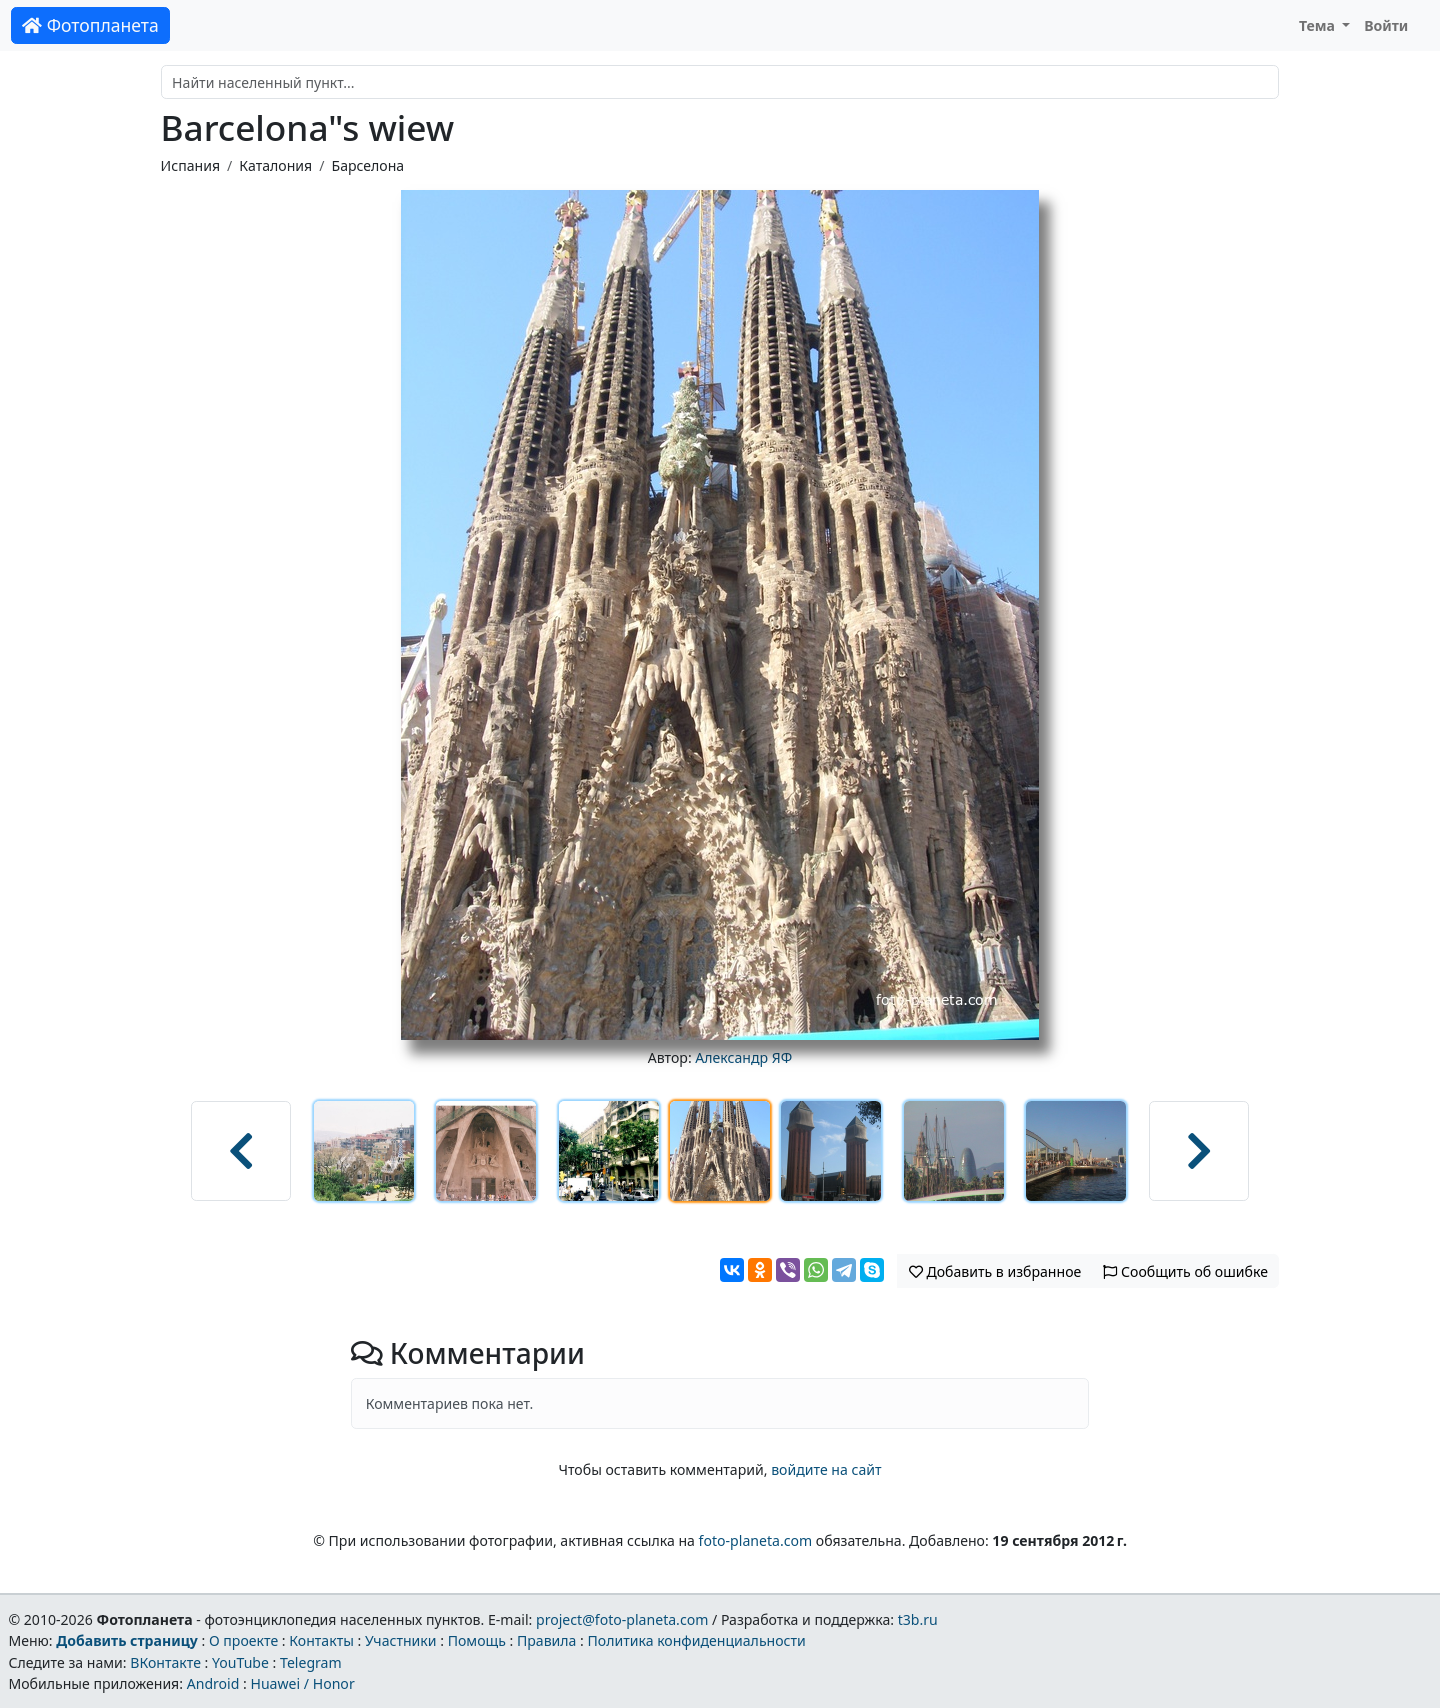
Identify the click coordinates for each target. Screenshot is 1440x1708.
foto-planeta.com (756, 1540)
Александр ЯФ (743, 1057)
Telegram (311, 1662)
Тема (1319, 25)
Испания (190, 165)
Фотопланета (90, 25)
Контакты (321, 1640)
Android (213, 1683)
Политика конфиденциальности (697, 1640)
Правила (546, 1640)
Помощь (477, 1640)
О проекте (243, 1640)
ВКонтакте (165, 1662)
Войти (1386, 25)
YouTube (240, 1662)
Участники (401, 1640)
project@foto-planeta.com (622, 1619)
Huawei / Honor (302, 1683)
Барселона (367, 165)
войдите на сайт (826, 1469)
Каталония (275, 165)
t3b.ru (918, 1619)
